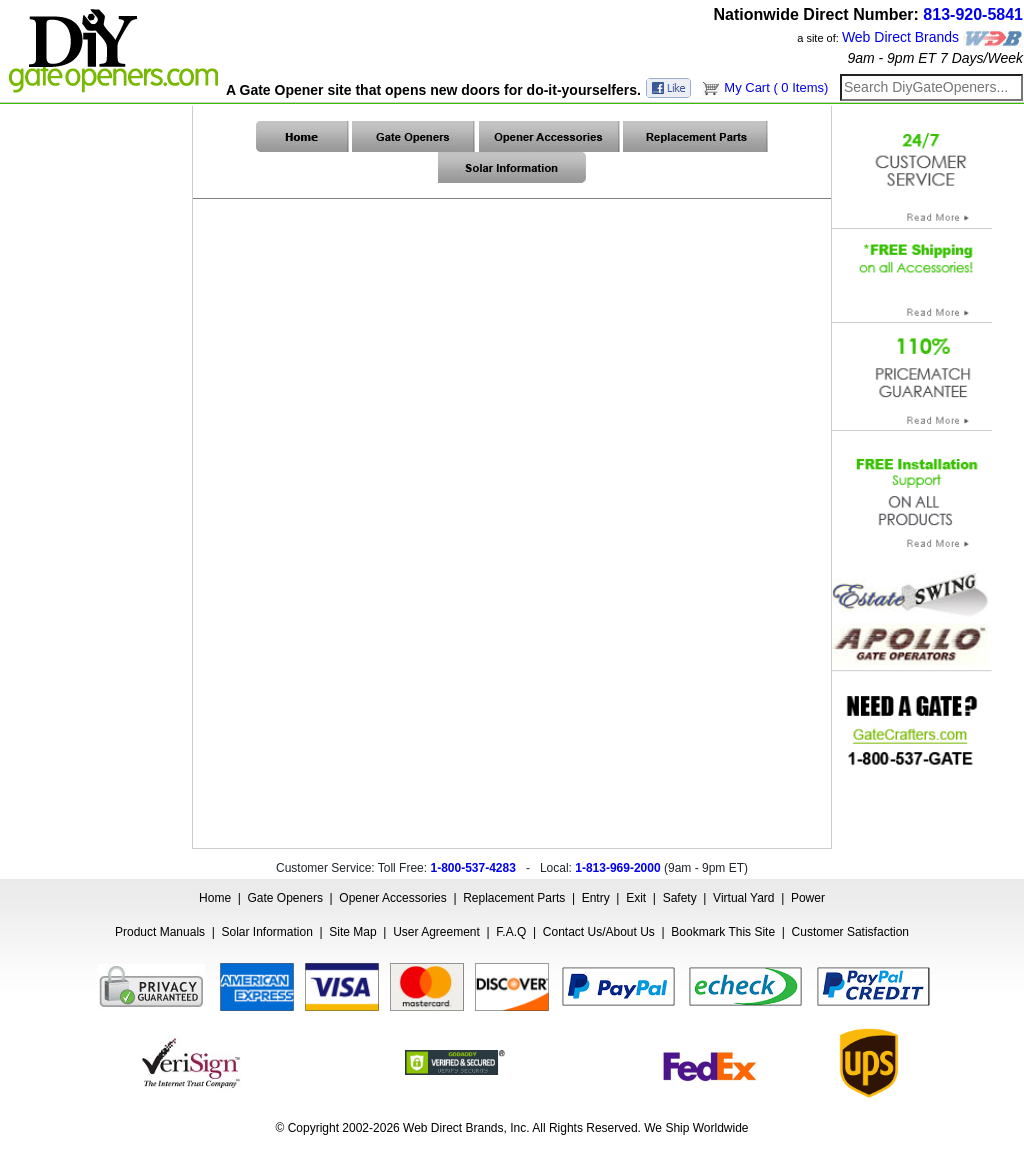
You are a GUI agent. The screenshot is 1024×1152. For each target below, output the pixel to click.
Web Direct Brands (900, 37)
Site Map (352, 932)
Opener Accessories (392, 898)
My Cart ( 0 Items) (776, 87)
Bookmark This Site (723, 932)
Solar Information (267, 932)
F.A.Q (511, 932)
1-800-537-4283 (472, 868)
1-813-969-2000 (617, 868)
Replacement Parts (514, 898)
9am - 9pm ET (891, 58)
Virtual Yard (743, 898)
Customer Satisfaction (850, 932)
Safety (680, 898)
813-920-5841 (973, 14)
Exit (636, 898)
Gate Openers (285, 898)
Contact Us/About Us (599, 932)
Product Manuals (160, 932)
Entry (596, 898)
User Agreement (436, 932)
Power (808, 898)
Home (215, 898)
